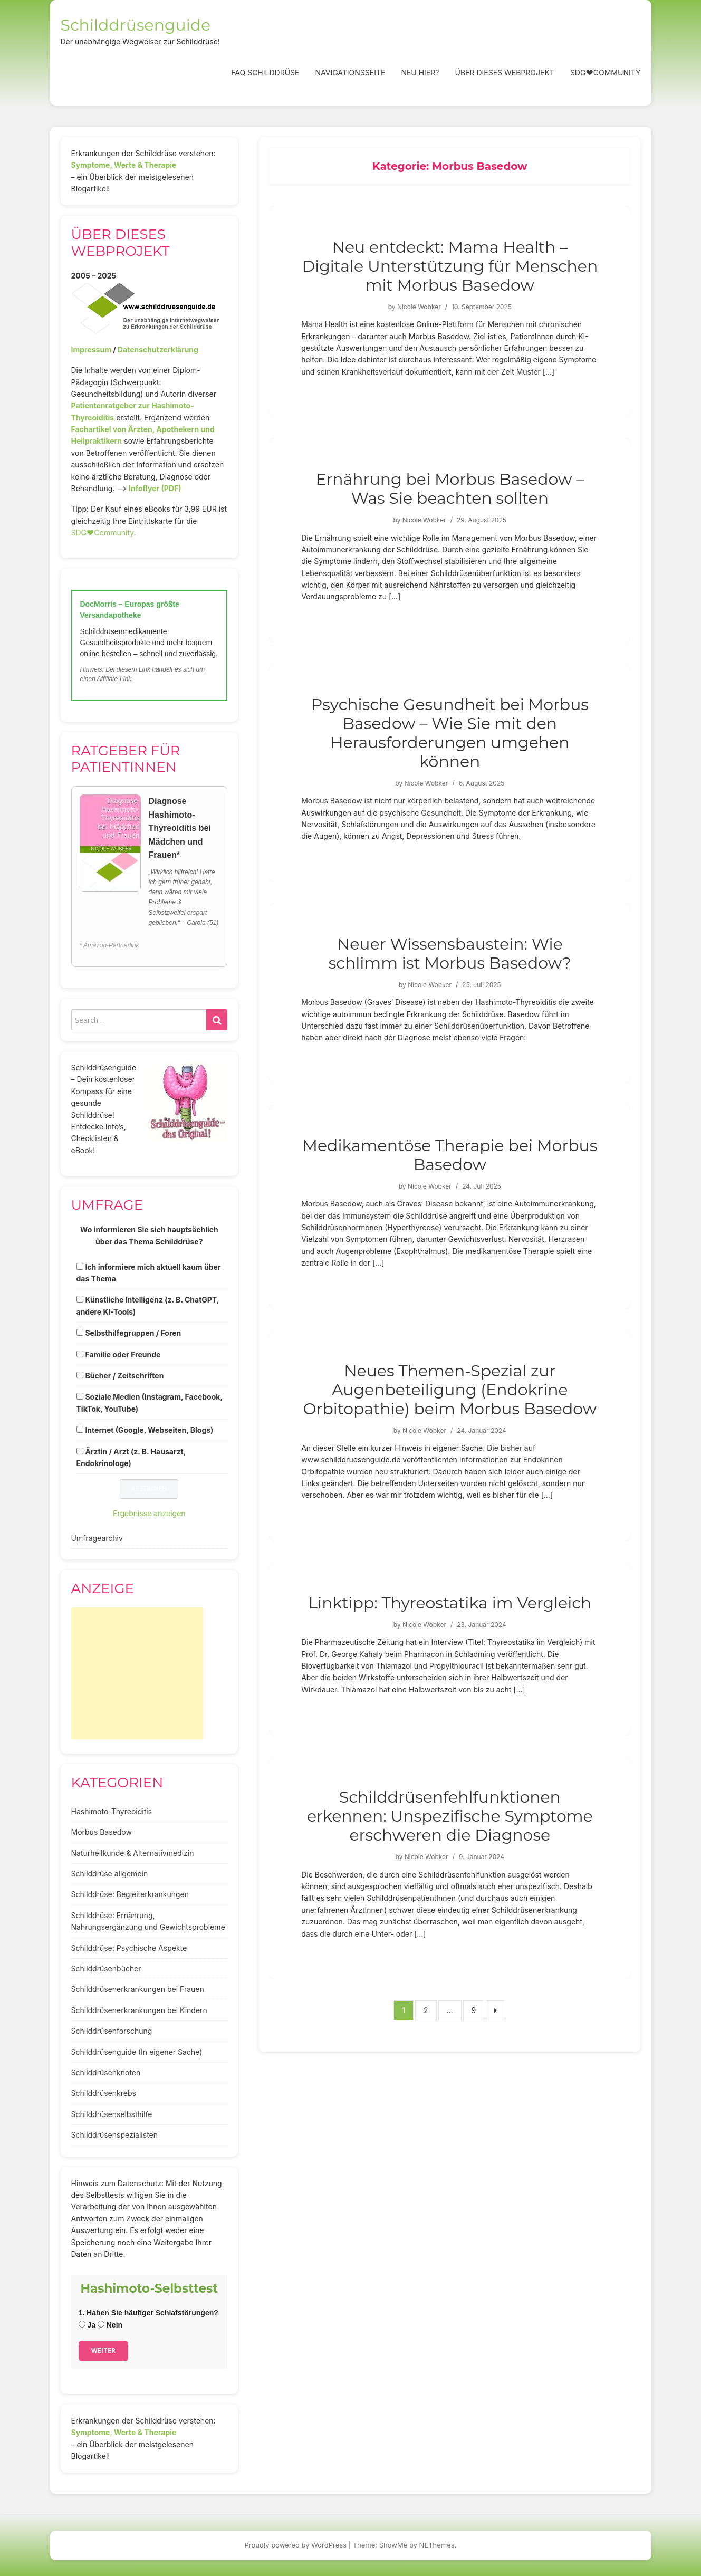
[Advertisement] (137, 1673)
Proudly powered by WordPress (296, 2545)
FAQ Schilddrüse (265, 72)
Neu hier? (420, 72)
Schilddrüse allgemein (109, 1873)
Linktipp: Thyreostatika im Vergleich (449, 1603)
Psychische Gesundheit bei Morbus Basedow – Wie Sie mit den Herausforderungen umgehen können (450, 733)
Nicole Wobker (419, 307)
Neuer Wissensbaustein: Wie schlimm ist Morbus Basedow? (450, 953)
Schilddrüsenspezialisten (114, 2134)
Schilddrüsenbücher (106, 1968)
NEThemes (437, 2545)
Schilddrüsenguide (136, 25)
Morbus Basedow (101, 1831)
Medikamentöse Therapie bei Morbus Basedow (449, 1155)
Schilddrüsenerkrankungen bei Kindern (139, 2010)
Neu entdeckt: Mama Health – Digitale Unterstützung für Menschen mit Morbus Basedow (450, 266)
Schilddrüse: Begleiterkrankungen (130, 1894)
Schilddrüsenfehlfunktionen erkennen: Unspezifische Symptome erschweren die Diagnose (450, 1816)
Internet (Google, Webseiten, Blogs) (149, 1429)
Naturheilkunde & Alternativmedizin (132, 1853)
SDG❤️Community (605, 72)
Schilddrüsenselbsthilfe (111, 2114)
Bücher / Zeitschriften (124, 1375)
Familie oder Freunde (122, 1354)
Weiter (103, 2350)
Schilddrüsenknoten (106, 2072)
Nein (110, 2325)
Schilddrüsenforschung (111, 2030)
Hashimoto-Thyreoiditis (111, 1811)
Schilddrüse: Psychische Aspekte (129, 1947)
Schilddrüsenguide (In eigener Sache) (137, 2051)
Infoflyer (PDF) (155, 488)
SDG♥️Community (102, 532)
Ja (87, 2325)
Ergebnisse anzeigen (149, 1513)
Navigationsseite (350, 72)
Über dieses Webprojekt (504, 72)
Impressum (91, 349)
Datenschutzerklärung (158, 349)
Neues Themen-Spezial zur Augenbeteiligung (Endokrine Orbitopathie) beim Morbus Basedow (450, 1390)
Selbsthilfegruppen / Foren (133, 1332)
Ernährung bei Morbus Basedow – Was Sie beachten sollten (449, 489)
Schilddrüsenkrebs (103, 2093)
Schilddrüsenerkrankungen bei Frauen (137, 1989)
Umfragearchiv (97, 1538)
